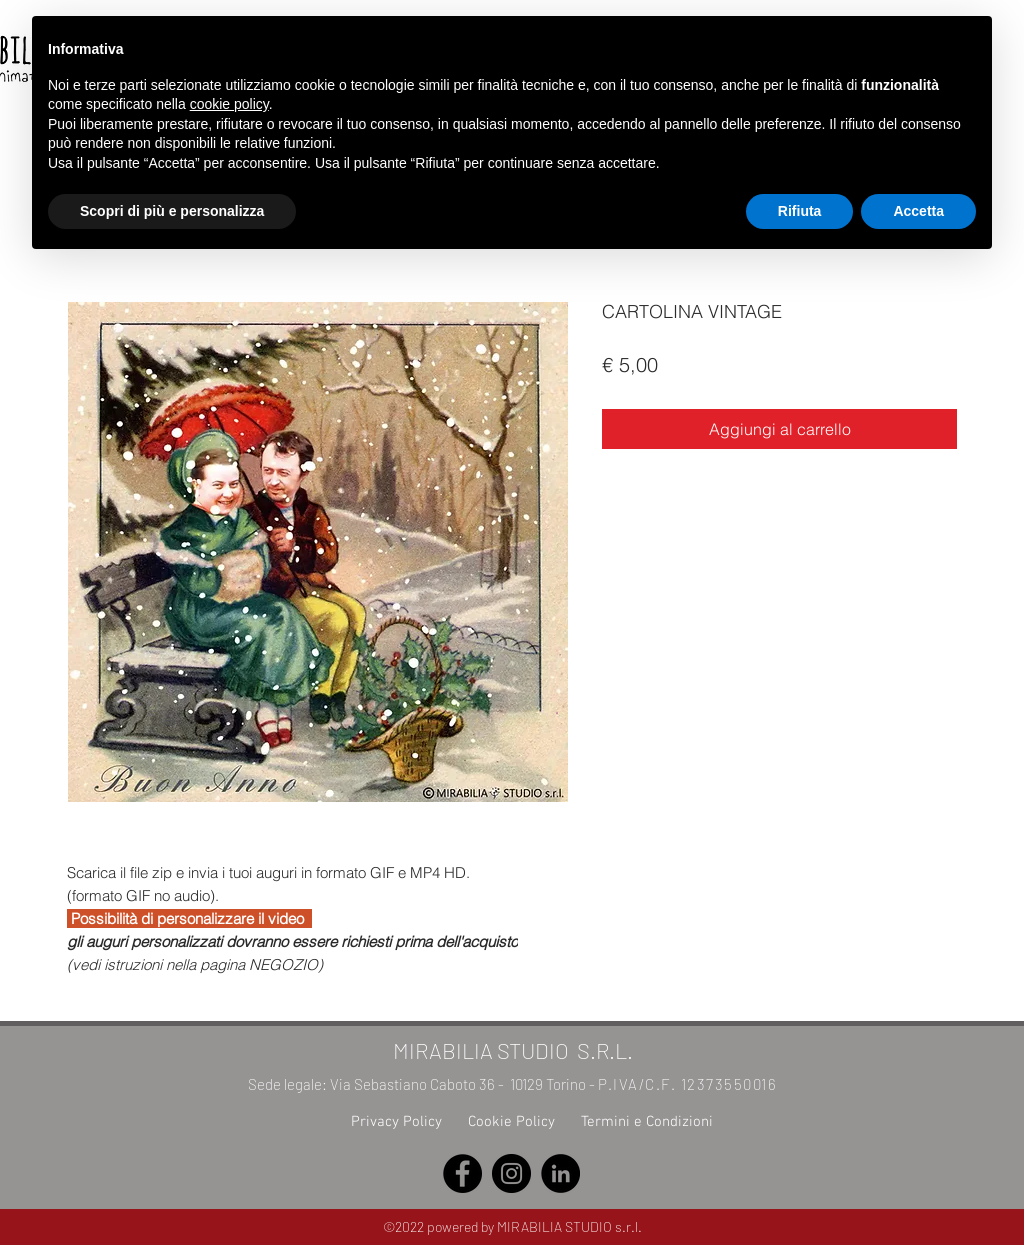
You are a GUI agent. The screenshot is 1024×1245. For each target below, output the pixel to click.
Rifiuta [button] (800, 211)
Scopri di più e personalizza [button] (172, 211)
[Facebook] (462, 1173)
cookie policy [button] (229, 104)
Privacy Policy (396, 1122)
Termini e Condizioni (647, 1122)
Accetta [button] (918, 211)
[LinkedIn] (560, 1173)
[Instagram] (511, 1173)
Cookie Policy (511, 1122)
